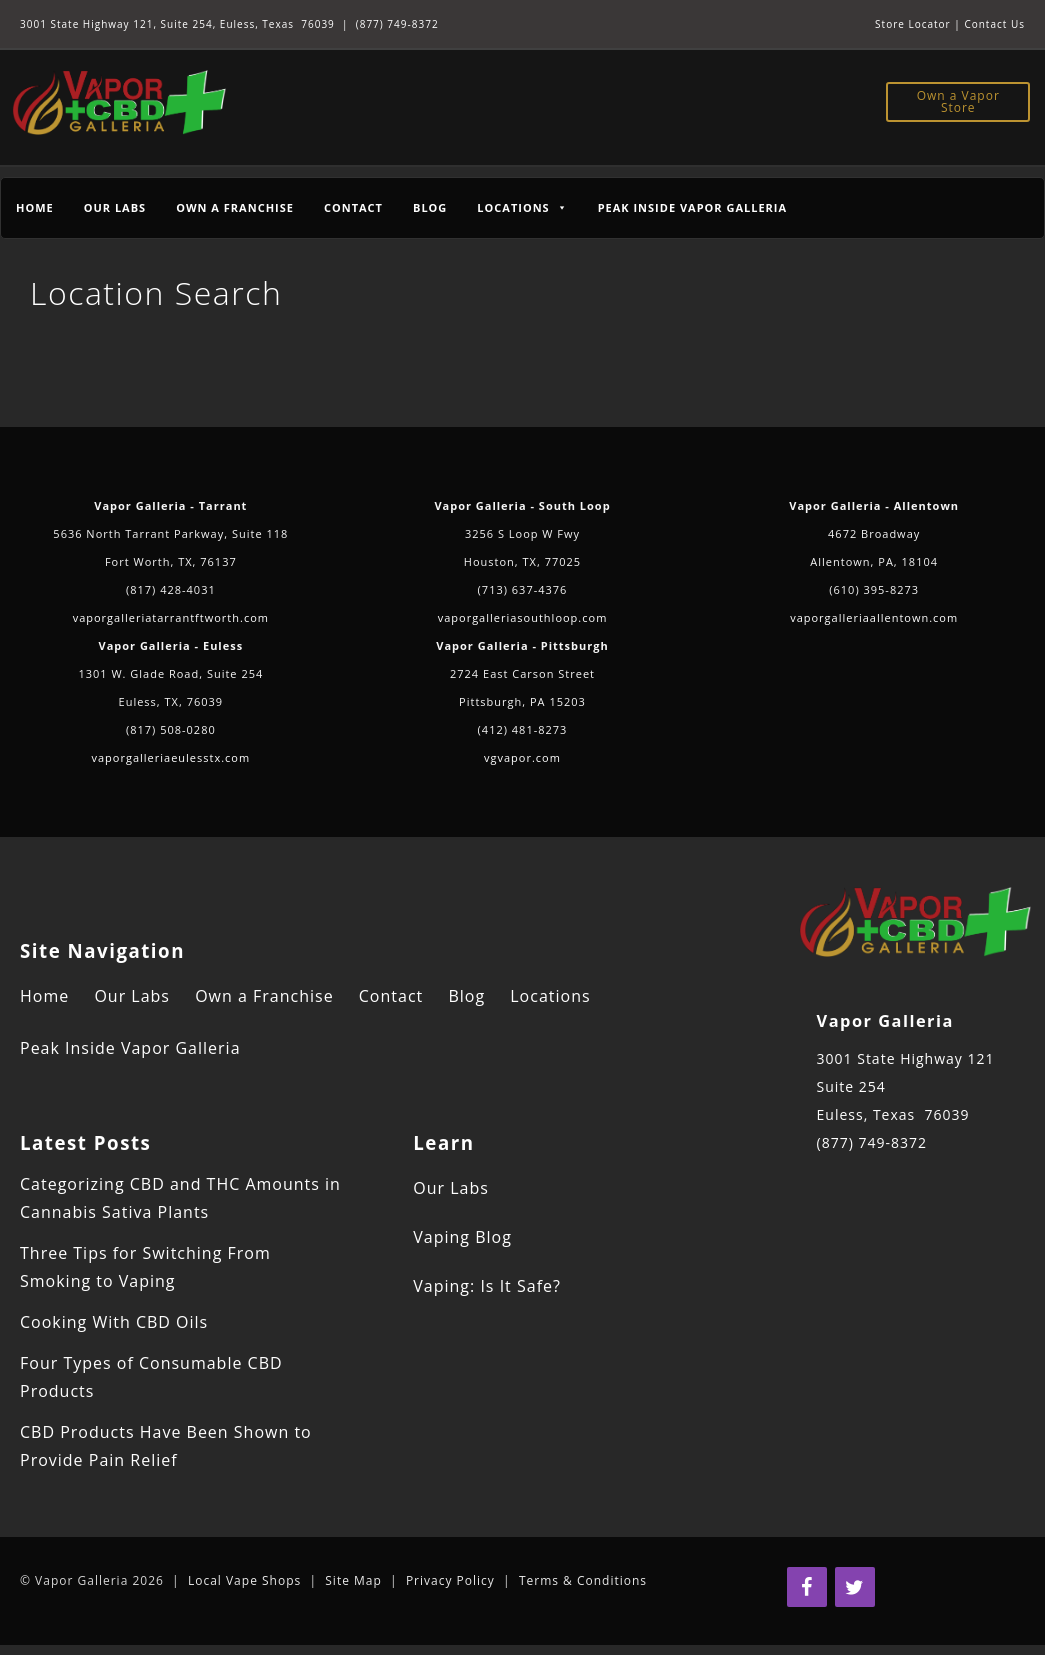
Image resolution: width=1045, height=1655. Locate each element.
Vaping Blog (462, 1237)
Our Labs (115, 207)
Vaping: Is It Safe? (487, 1286)
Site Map (353, 1580)
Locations (550, 996)
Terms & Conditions (583, 1580)
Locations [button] (522, 207)
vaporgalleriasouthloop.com (523, 617)
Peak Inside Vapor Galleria (692, 207)
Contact (353, 207)
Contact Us (994, 24)
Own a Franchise (235, 207)
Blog (430, 207)
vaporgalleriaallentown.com (874, 617)
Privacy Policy (450, 1580)
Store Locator (913, 24)
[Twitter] (855, 1587)
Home (35, 207)
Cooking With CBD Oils (114, 1322)
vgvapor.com (522, 757)
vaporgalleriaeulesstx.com (171, 757)
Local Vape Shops (244, 1580)
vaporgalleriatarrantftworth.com (171, 617)
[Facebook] (807, 1587)
